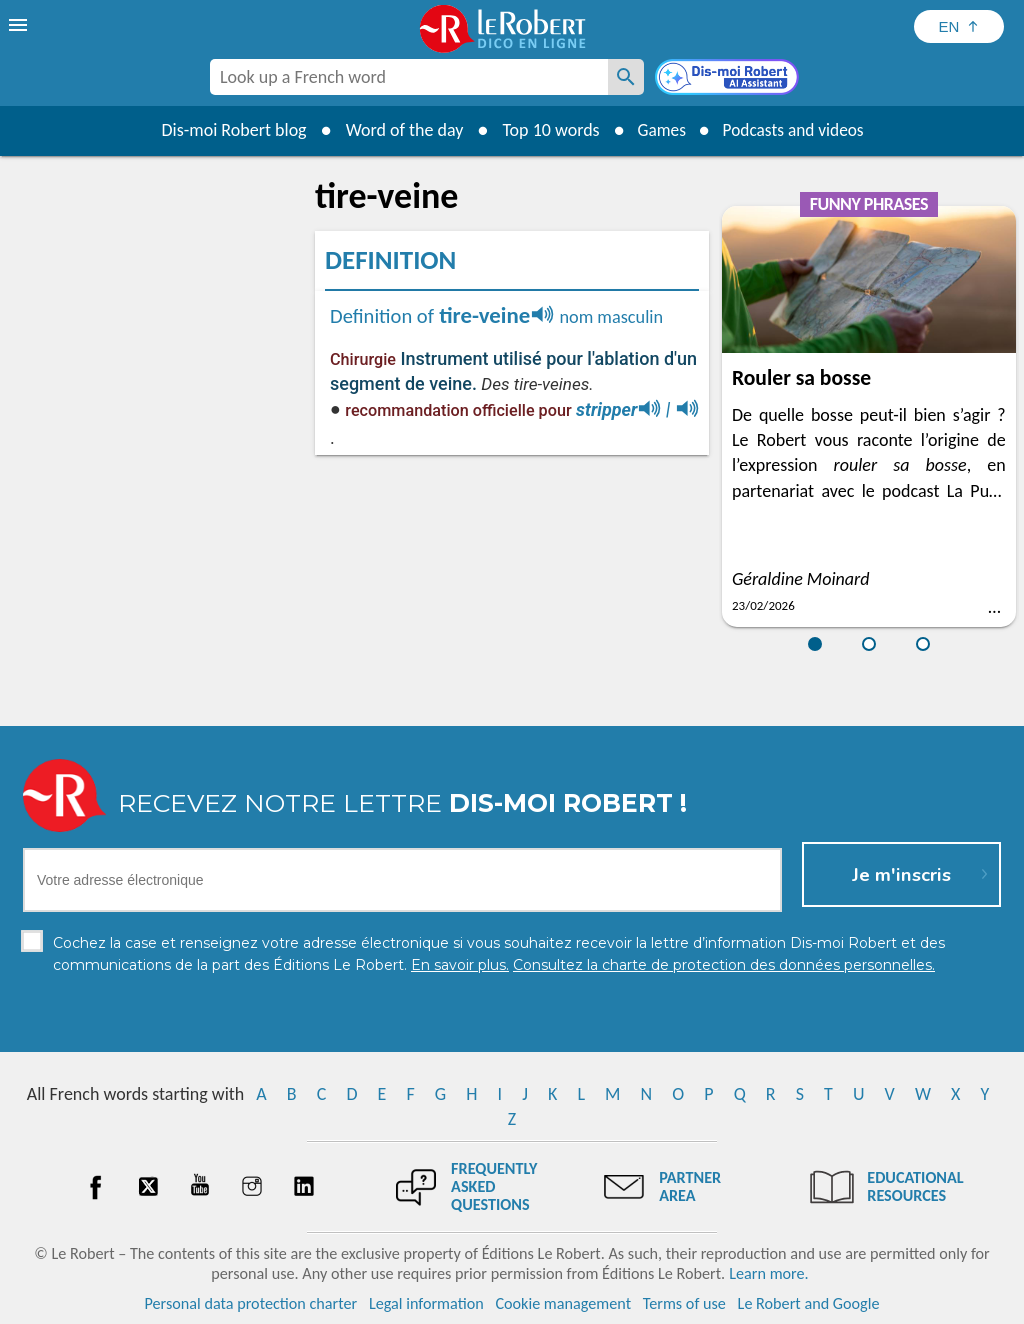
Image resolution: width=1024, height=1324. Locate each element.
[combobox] (409, 77)
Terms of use (684, 1303)
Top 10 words (544, 130)
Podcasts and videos (795, 130)
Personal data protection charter (251, 1303)
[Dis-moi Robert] (729, 79)
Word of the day (398, 130)
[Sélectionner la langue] (959, 26)
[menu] (20, 25)
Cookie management (563, 1303)
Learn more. (768, 1273)
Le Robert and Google (809, 1303)
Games (658, 130)
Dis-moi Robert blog (227, 130)
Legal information (426, 1303)
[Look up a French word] (626, 77)
